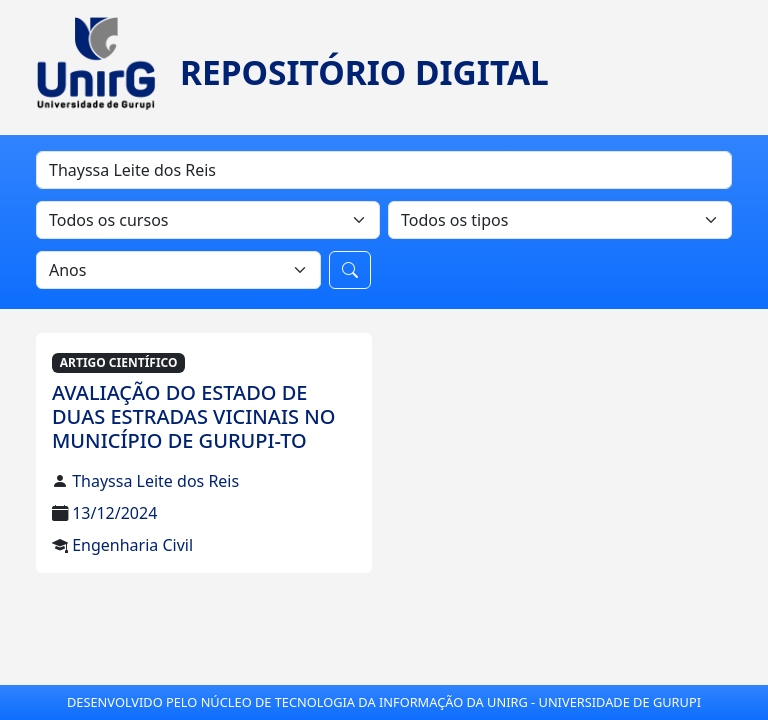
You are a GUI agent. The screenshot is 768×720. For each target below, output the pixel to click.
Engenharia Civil (132, 545)
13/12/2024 (114, 513)
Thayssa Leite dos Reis (155, 481)
